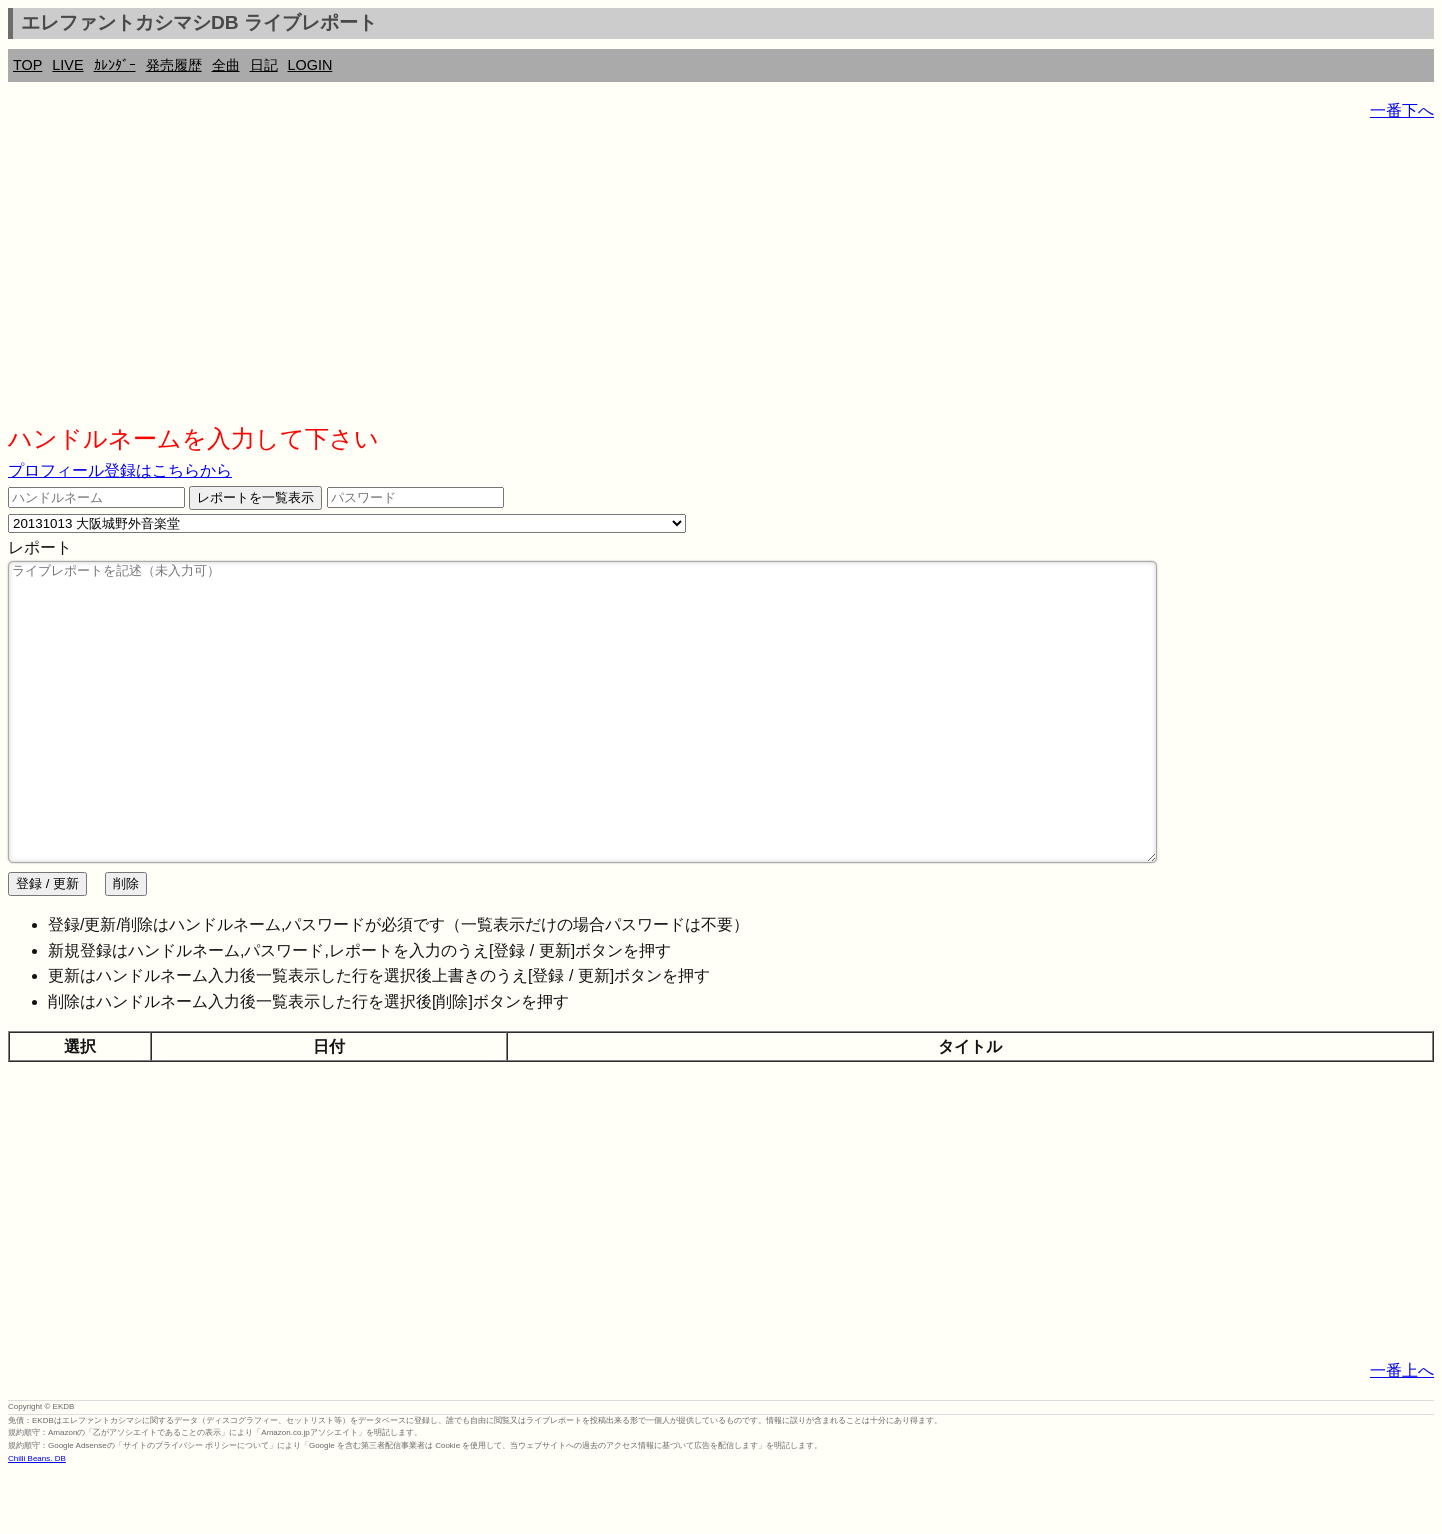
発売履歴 (174, 65)
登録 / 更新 (47, 943)
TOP (27, 65)
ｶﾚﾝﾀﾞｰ (115, 65)
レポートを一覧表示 (255, 497)
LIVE (67, 65)
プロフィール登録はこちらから (120, 470)
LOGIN (310, 65)
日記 (264, 65)
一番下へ (1402, 110)
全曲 (226, 65)
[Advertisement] (608, 280)
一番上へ (1402, 1430)
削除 (126, 943)
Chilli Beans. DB (37, 1518)
